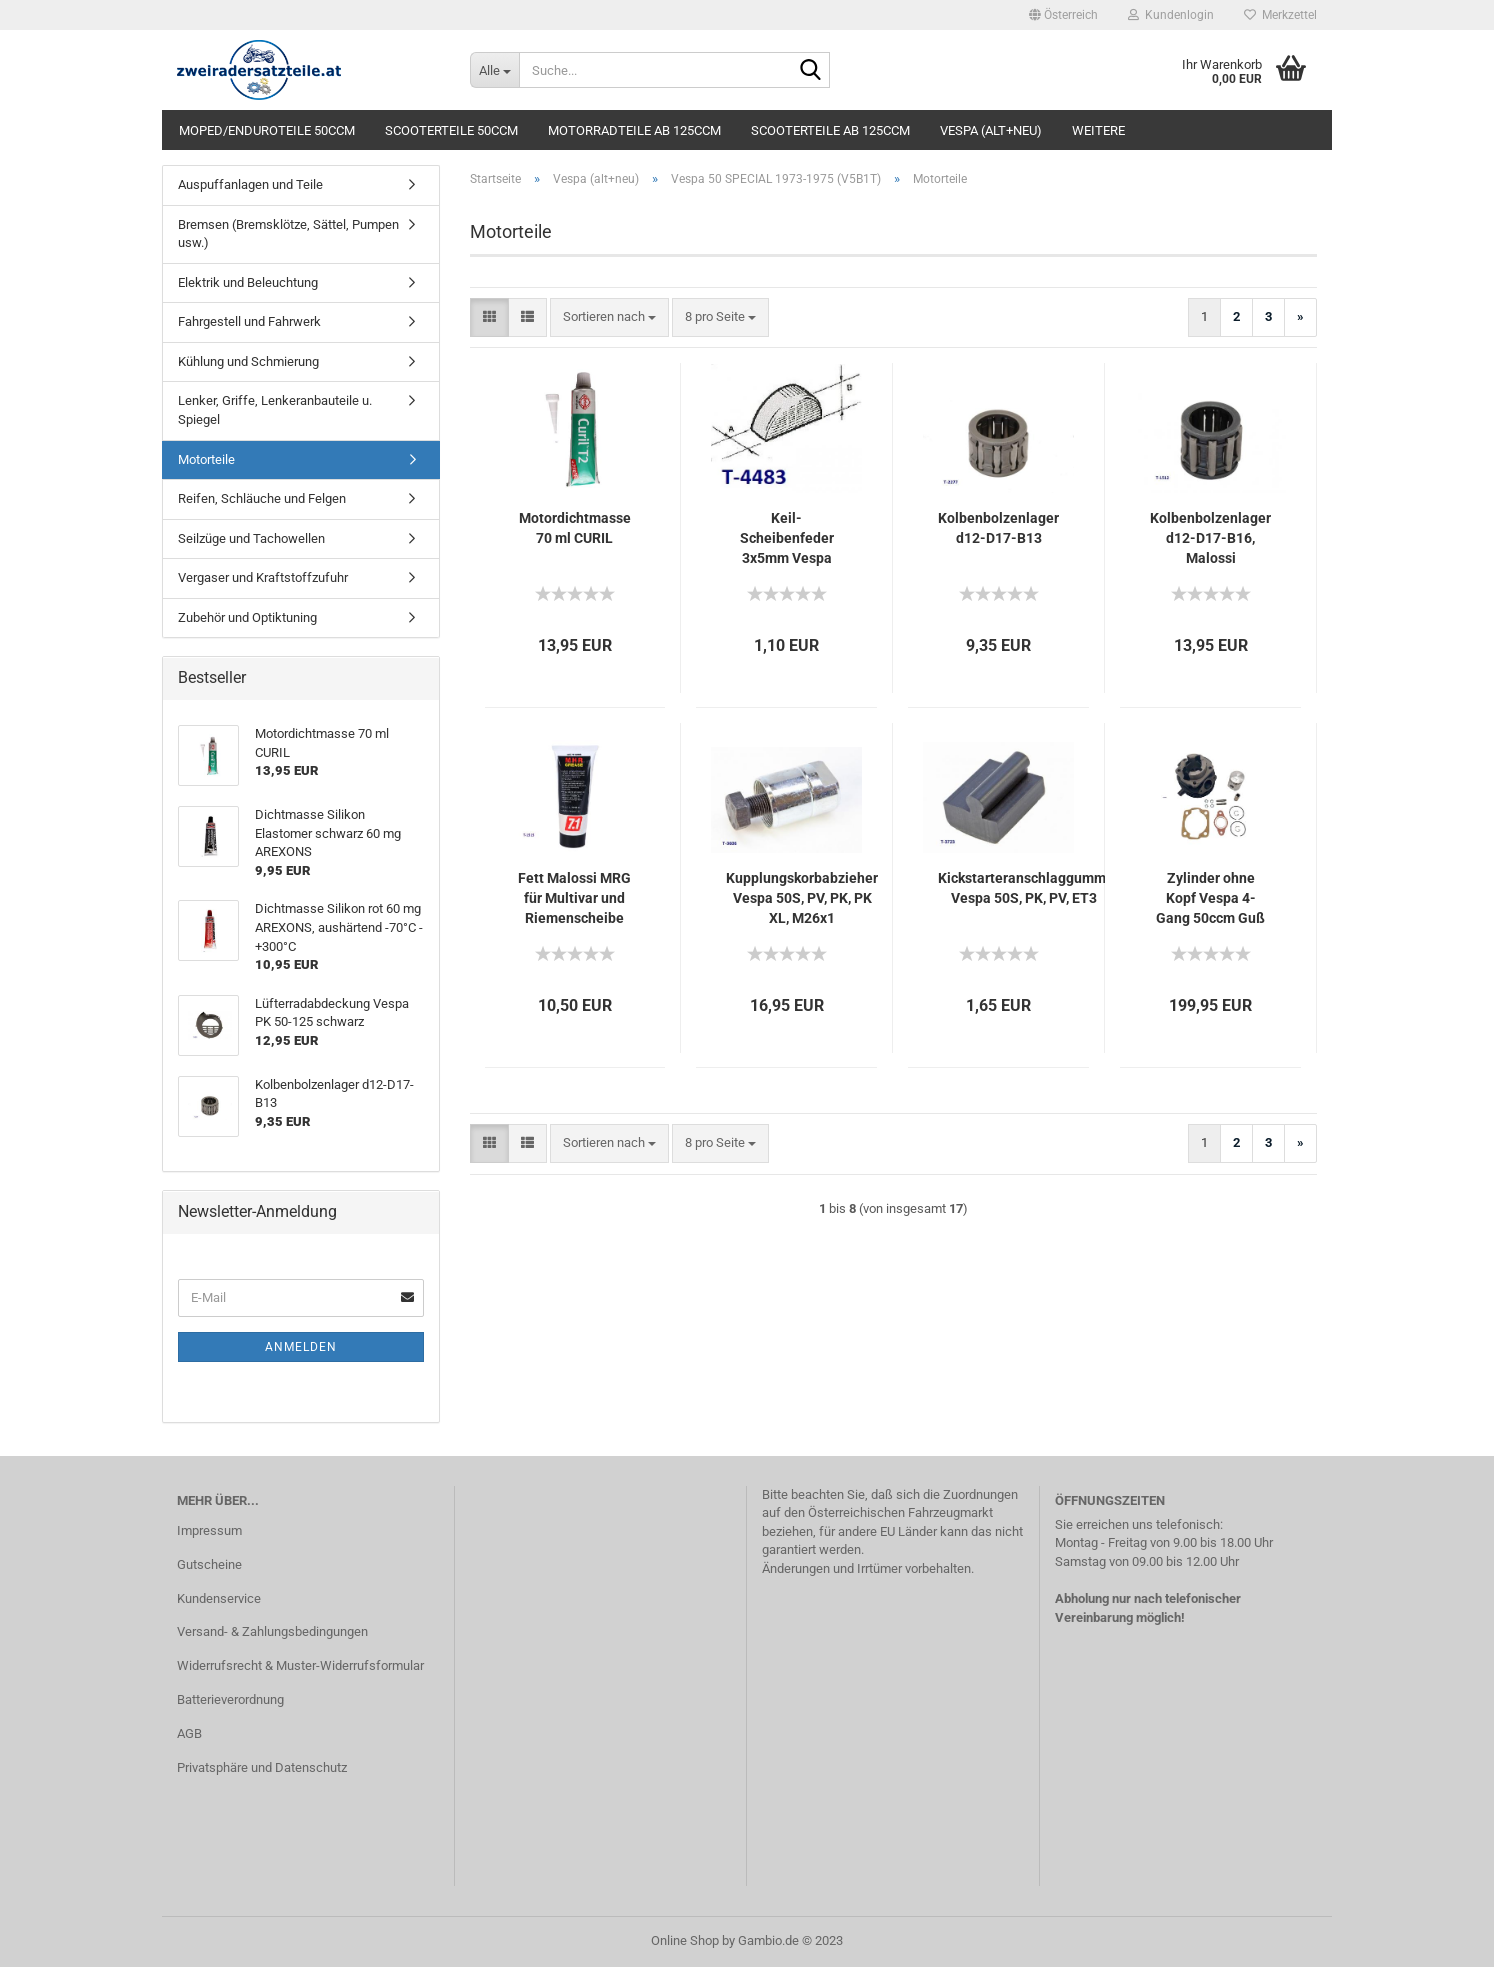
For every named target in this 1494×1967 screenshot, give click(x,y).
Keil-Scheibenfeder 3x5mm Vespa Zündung (787, 539)
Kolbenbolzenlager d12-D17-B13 (998, 528)
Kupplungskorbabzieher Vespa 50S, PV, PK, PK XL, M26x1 (802, 898)
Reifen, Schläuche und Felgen (262, 498)
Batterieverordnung (230, 1699)
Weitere (1098, 130)
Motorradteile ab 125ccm (634, 130)
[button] (1063, 15)
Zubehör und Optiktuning (247, 617)
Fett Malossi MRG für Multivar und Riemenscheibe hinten (574, 899)
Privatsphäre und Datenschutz (262, 1767)
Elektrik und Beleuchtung (248, 282)
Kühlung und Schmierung (248, 361)
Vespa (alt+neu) (991, 130)
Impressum (209, 1530)
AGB (189, 1733)
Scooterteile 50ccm (451, 130)
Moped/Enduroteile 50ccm (267, 130)
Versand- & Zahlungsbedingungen (272, 1631)
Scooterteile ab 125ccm (830, 130)
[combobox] (609, 317)
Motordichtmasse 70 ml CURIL (575, 528)
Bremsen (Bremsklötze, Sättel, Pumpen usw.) (288, 234)
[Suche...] (494, 70)
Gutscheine (209, 1564)
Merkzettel (1280, 15)
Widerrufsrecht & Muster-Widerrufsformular (300, 1665)
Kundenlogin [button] (1171, 15)
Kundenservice (219, 1598)
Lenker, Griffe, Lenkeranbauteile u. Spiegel (275, 410)
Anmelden (301, 1347)
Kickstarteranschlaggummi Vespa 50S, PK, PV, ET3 (1024, 888)
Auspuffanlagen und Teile (250, 184)
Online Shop (685, 1940)
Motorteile (206, 459)
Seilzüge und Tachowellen (251, 538)
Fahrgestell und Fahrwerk (249, 321)
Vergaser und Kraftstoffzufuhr (263, 577)
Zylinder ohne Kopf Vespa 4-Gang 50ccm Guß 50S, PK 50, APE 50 (1210, 899)
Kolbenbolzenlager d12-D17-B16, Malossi (1210, 538)
